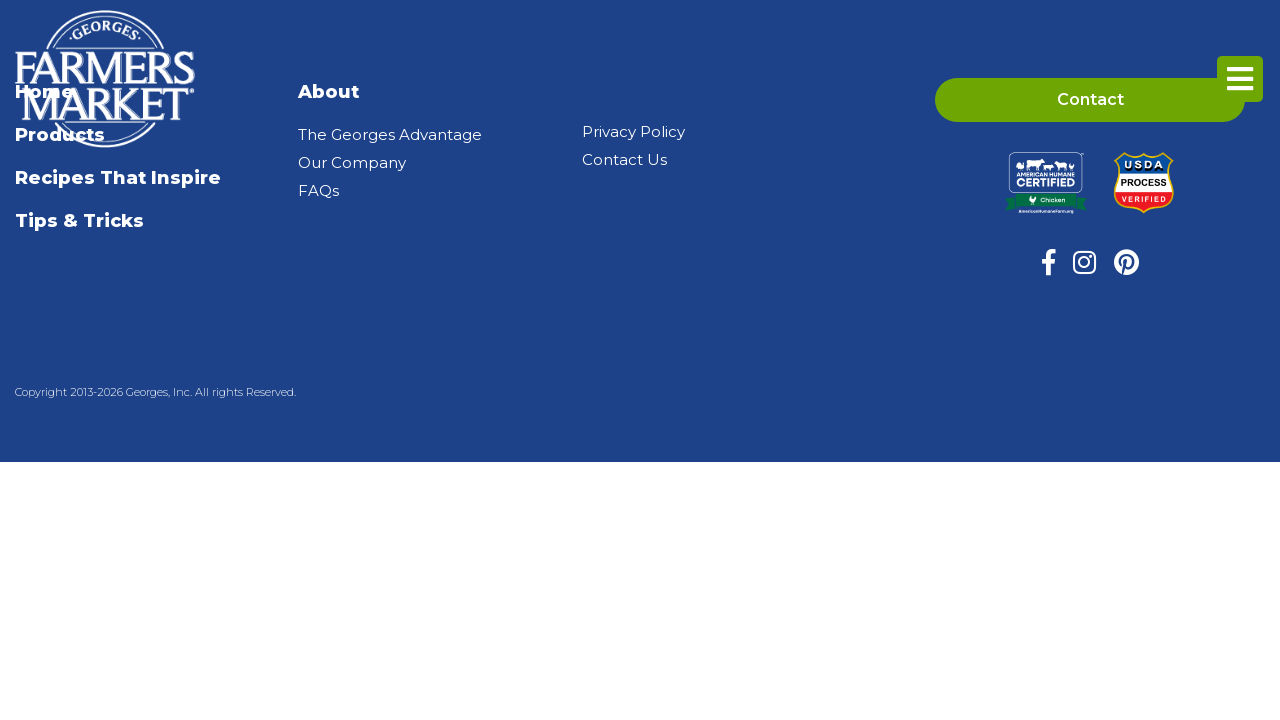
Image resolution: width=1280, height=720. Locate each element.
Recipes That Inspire (118, 178)
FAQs (318, 190)
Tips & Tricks (79, 221)
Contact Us (624, 159)
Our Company (352, 162)
